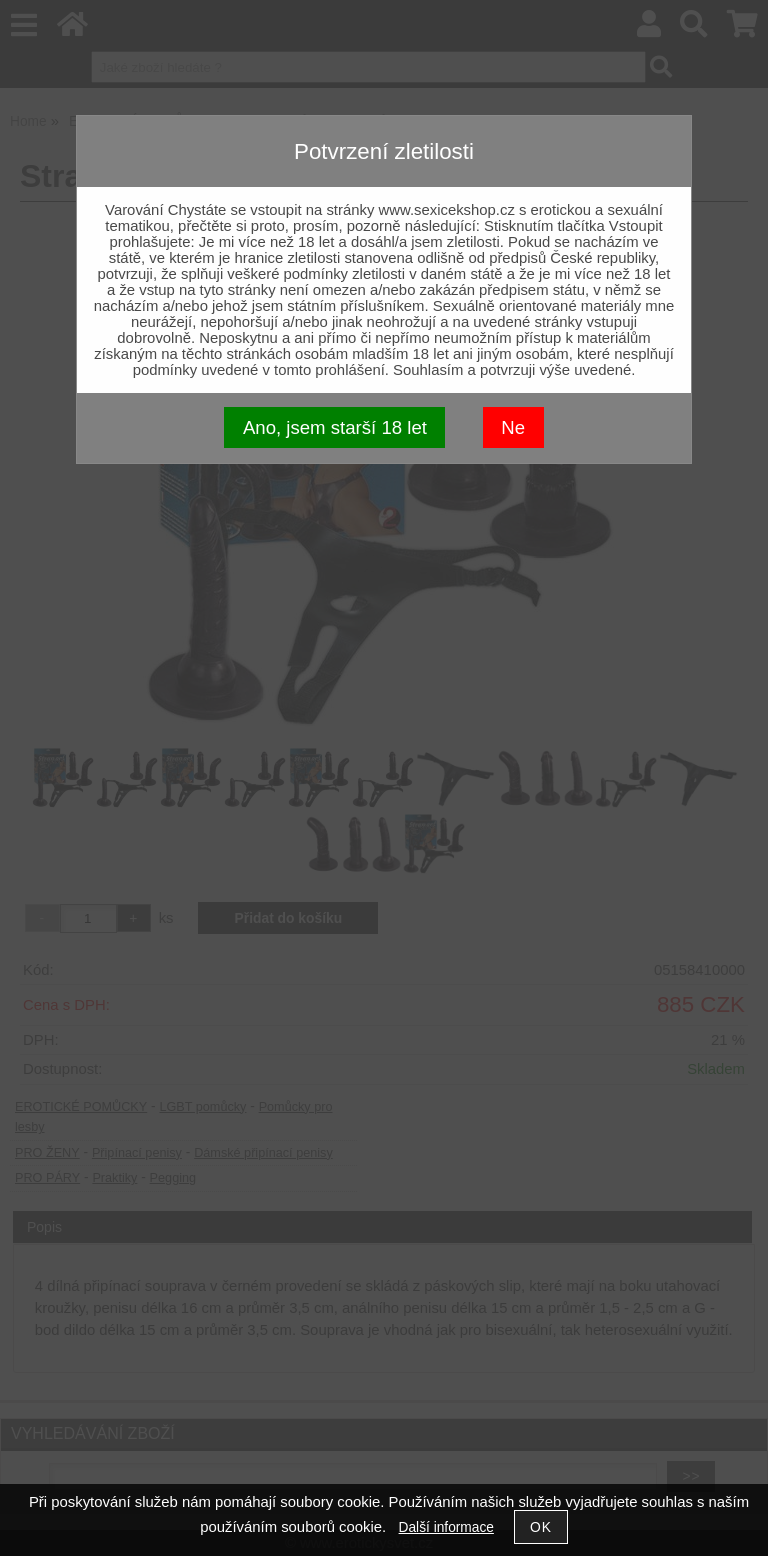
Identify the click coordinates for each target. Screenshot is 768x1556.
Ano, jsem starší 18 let (335, 427)
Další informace (446, 1527)
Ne (513, 427)
